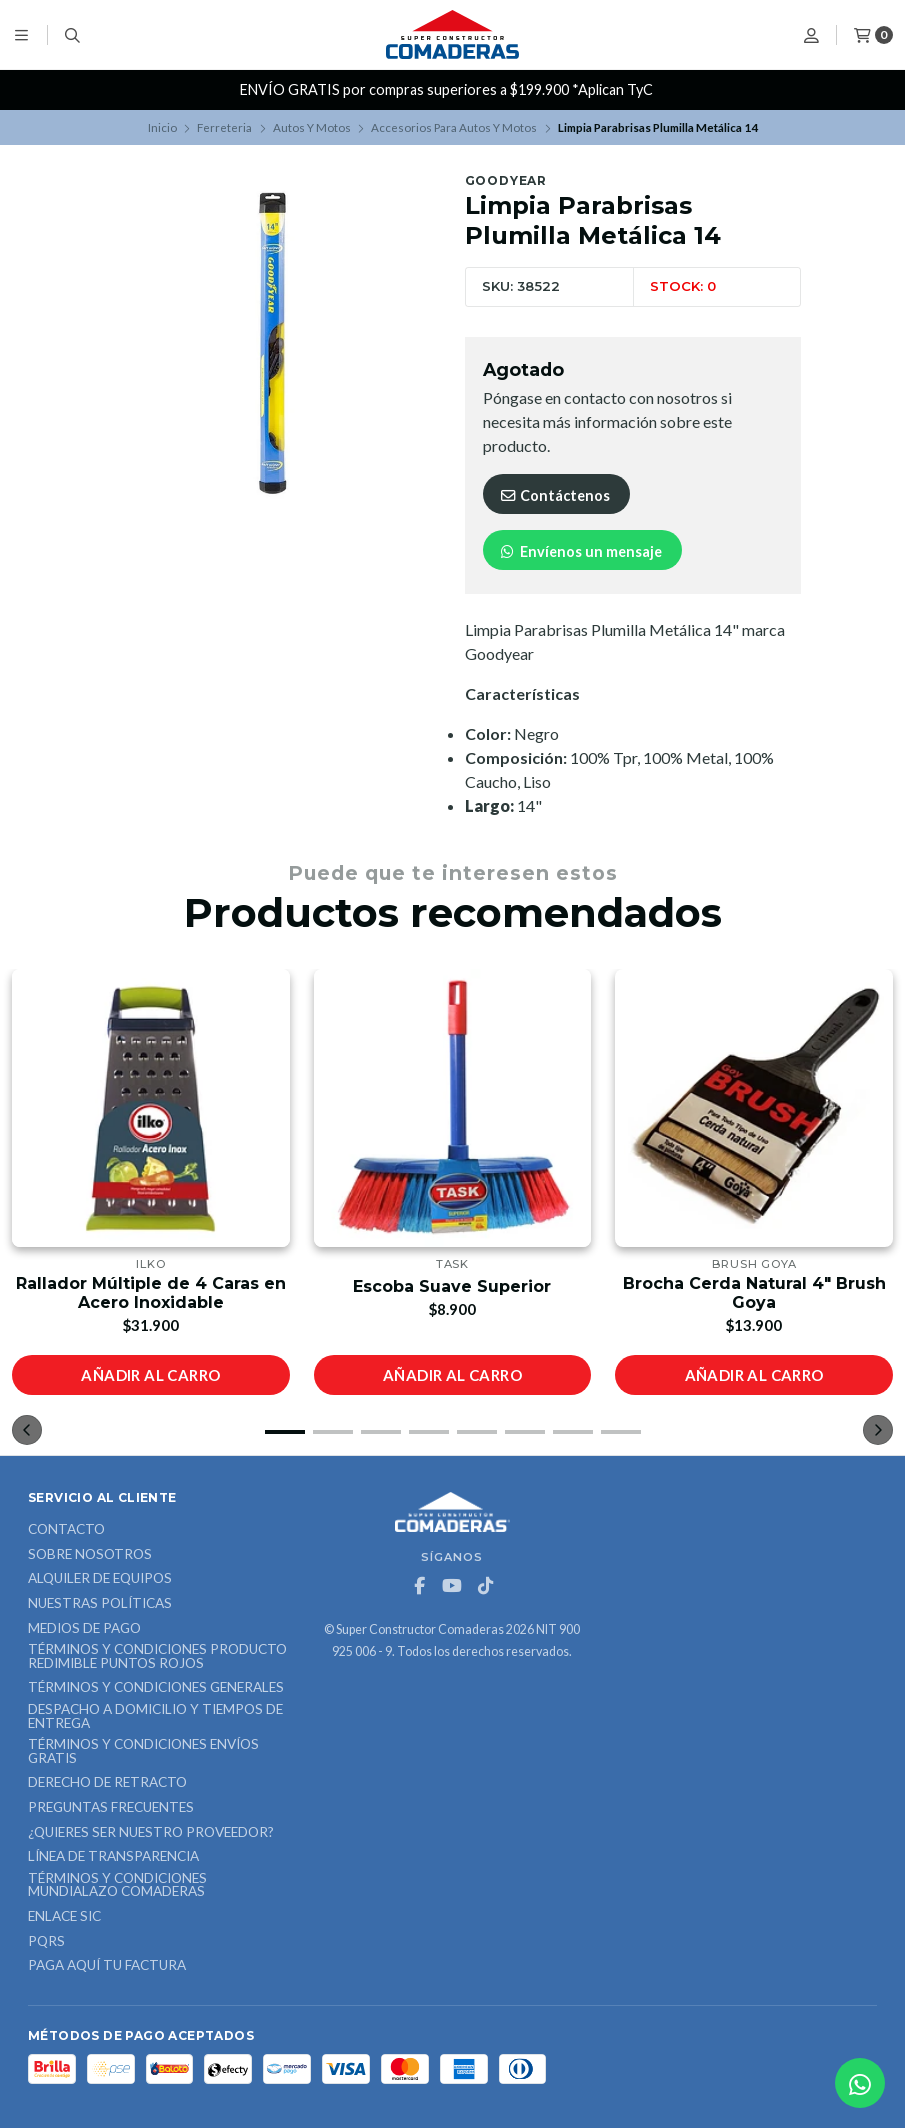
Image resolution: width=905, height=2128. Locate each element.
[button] (285, 1432)
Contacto (66, 1530)
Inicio (162, 127)
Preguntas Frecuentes (111, 1808)
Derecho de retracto (107, 1783)
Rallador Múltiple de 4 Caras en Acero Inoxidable (151, 1293)
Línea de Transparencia (113, 1857)
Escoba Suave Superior (452, 1286)
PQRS (46, 1942)
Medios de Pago (84, 1629)
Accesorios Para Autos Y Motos (454, 127)
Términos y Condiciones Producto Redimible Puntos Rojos (157, 1656)
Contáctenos (554, 495)
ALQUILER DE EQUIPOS (100, 1579)
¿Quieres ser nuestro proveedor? (151, 1833)
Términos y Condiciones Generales (156, 1688)
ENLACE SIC (64, 1917)
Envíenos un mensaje (580, 551)
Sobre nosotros (90, 1555)
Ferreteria (224, 127)
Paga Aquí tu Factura (107, 1966)
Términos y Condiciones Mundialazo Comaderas (117, 1885)
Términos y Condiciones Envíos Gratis (143, 1751)
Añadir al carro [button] (150, 1375)
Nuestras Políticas (100, 1604)
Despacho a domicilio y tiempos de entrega (155, 1716)
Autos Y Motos (312, 127)
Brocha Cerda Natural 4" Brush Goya (754, 1293)
